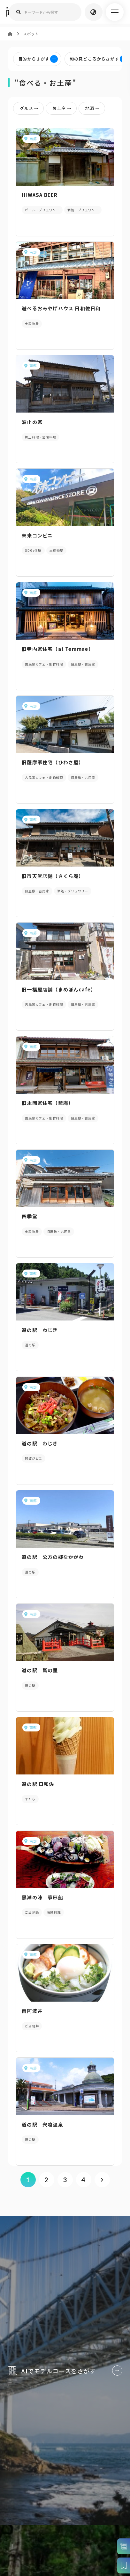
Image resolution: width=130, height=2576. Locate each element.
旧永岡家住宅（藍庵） (47, 1102)
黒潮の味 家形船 (42, 1897)
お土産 (63, 108)
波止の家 (32, 422)
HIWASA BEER (39, 194)
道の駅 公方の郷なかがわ (53, 1556)
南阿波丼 (32, 2010)
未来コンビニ (37, 535)
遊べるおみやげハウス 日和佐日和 (61, 308)
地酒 (94, 108)
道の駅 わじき (42, 1330)
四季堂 (29, 1216)
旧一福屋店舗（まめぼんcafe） (59, 989)
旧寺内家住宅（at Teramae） (58, 648)
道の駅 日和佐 (38, 1784)
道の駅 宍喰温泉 (42, 2124)
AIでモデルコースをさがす (65, 2365)
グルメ (31, 108)
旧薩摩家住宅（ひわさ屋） (53, 762)
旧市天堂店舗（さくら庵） (53, 876)
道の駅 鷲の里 (40, 1670)
